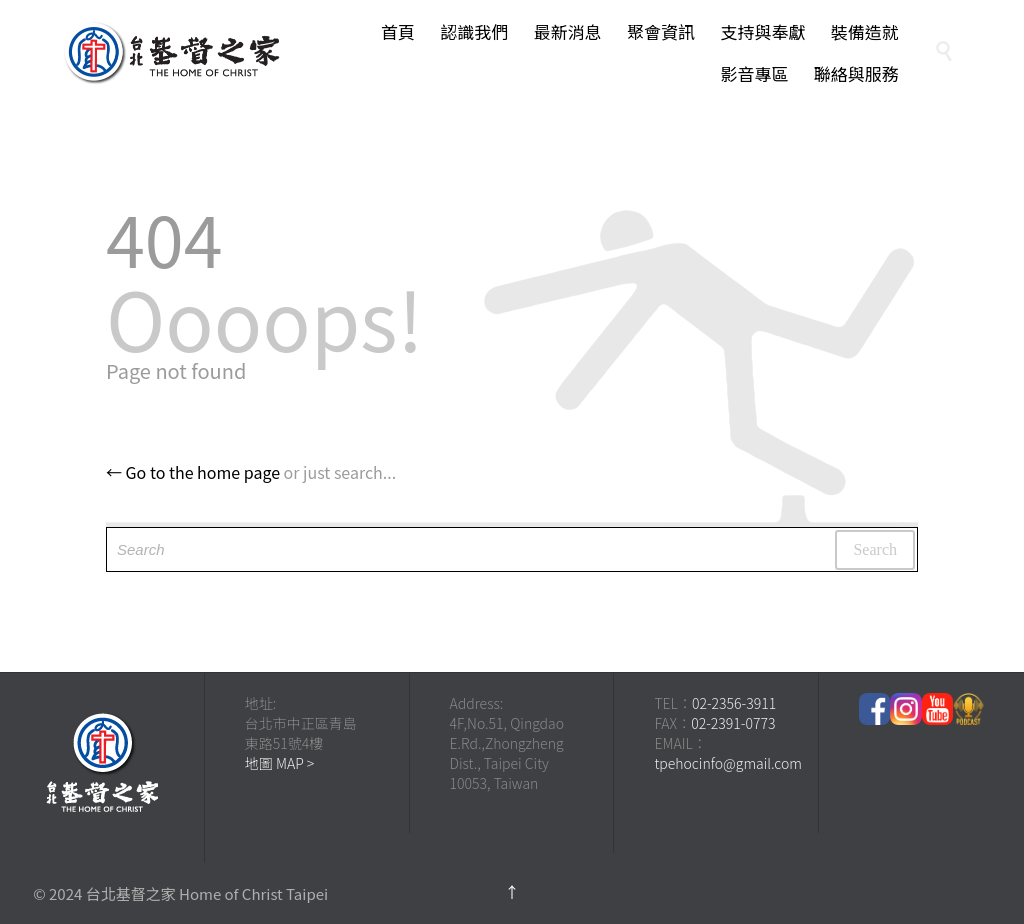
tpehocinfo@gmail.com (728, 763)
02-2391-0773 (733, 723)
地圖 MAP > (280, 763)
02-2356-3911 (734, 703)
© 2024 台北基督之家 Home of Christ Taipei (180, 893)
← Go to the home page (193, 472)
